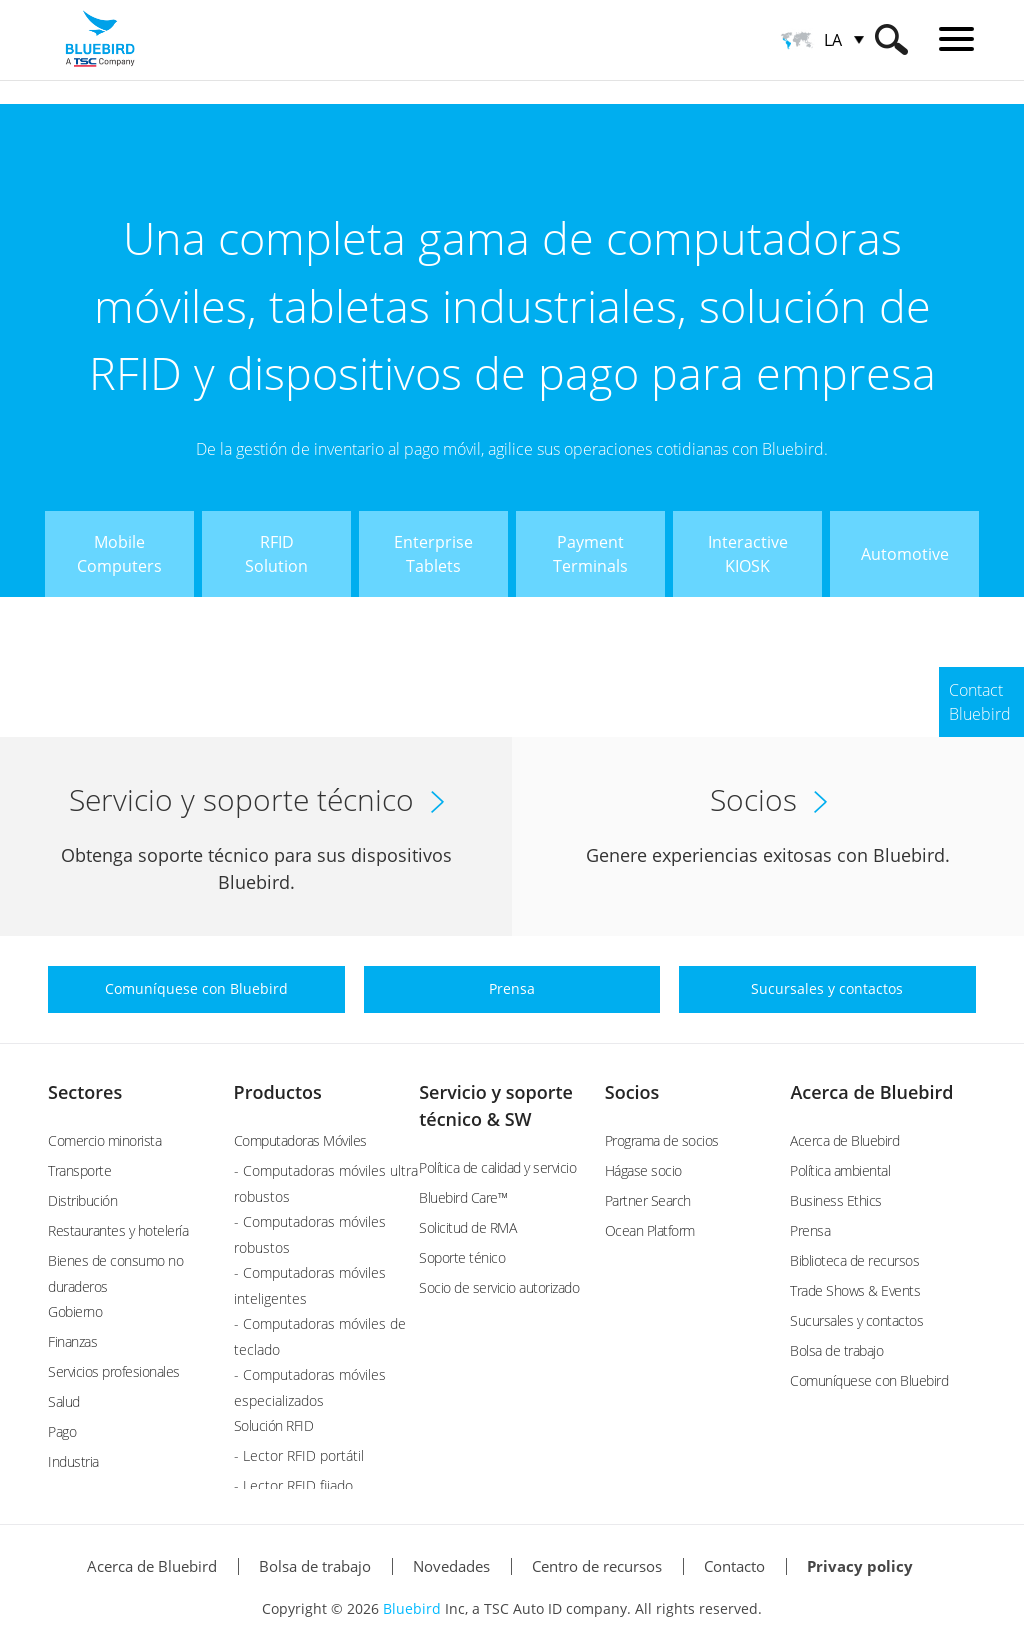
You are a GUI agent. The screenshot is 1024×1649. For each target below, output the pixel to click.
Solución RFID (274, 1425)
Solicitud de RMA (467, 1227)
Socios (632, 1092)
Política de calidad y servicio (497, 1167)
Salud (64, 1401)
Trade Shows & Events (855, 1290)
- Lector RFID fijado (293, 1485)
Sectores (85, 1092)
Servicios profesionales (114, 1371)
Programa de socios (662, 1140)
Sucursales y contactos (856, 1320)
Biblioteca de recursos (854, 1260)
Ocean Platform (650, 1230)
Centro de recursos (597, 1566)
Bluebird (412, 1608)
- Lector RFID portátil (299, 1455)
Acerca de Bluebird (871, 1092)
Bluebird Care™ (463, 1197)
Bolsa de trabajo (836, 1350)
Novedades (451, 1566)
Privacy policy (860, 1566)
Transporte (79, 1170)
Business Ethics (836, 1200)
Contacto (734, 1566)
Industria (73, 1461)
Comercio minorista (104, 1140)
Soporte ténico (462, 1257)
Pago (62, 1431)
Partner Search (648, 1200)
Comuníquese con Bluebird (869, 1380)
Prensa (810, 1230)
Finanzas (72, 1341)
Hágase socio (643, 1170)
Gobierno (75, 1311)
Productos (278, 1092)
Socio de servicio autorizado (499, 1287)
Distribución (82, 1200)
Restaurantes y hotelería (118, 1230)
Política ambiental (840, 1170)
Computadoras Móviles (300, 1140)
